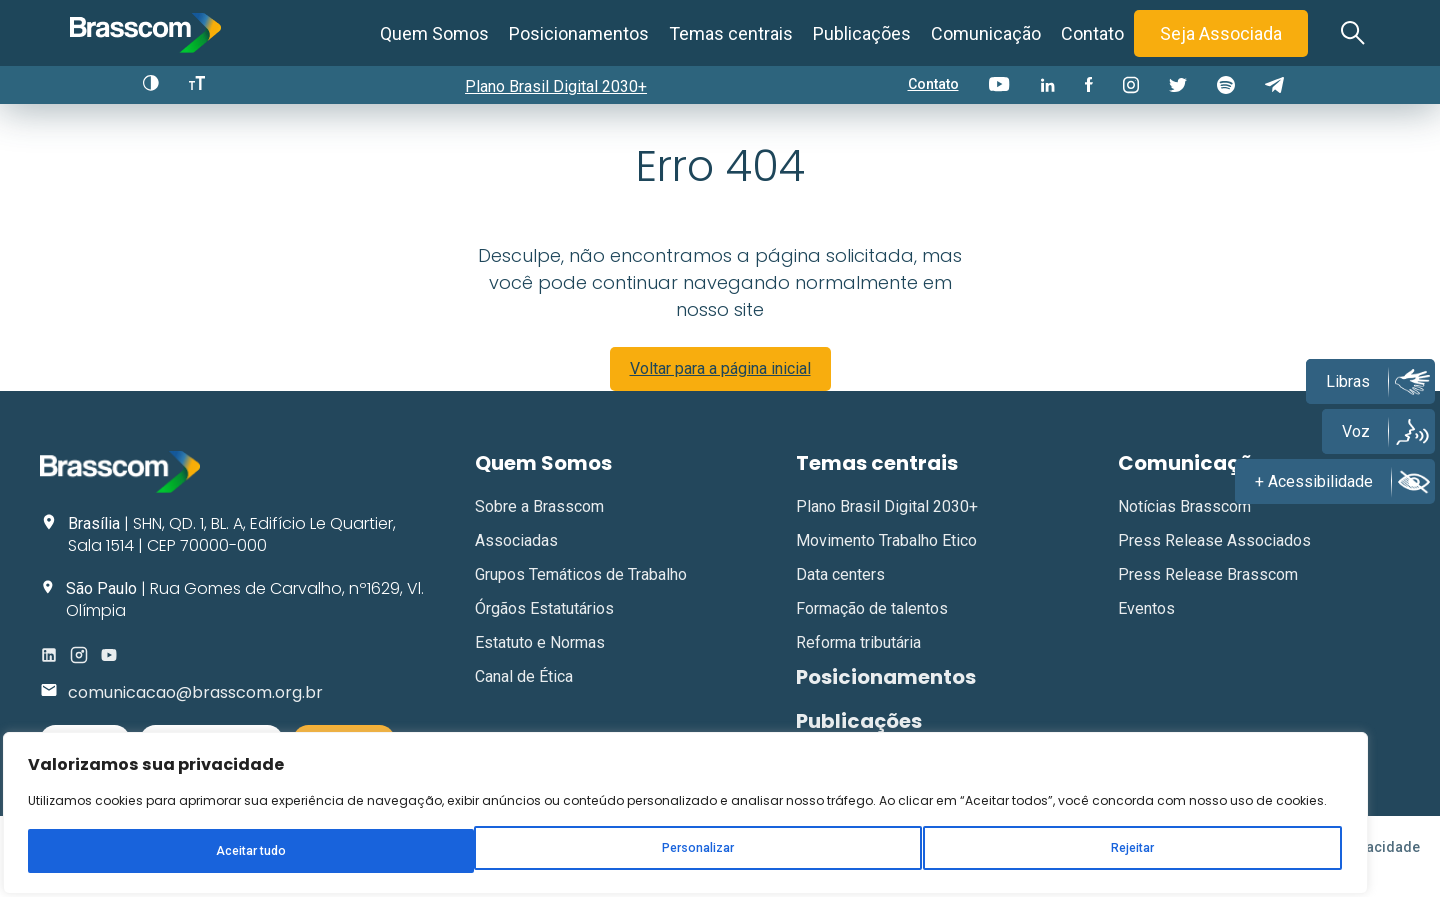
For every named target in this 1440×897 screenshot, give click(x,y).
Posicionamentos (579, 33)
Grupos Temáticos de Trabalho (581, 592)
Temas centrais (731, 33)
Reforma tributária (858, 660)
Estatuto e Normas (540, 660)
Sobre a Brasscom (539, 524)
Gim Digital (640, 866)
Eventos (1146, 626)
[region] (260, 728)
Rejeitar (263, 814)
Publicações (862, 33)
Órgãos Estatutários (544, 626)
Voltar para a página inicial (720, 386)
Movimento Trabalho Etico (886, 558)
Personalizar (136, 814)
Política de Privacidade (1343, 866)
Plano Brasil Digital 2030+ (563, 86)
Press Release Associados (1214, 558)
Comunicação (986, 33)
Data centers (840, 592)
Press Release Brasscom (1208, 592)
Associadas (516, 558)
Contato (1092, 33)
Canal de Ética (524, 694)
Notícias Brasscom (1184, 524)
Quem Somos (434, 33)
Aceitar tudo (388, 814)
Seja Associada (1221, 33)
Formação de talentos (872, 626)
